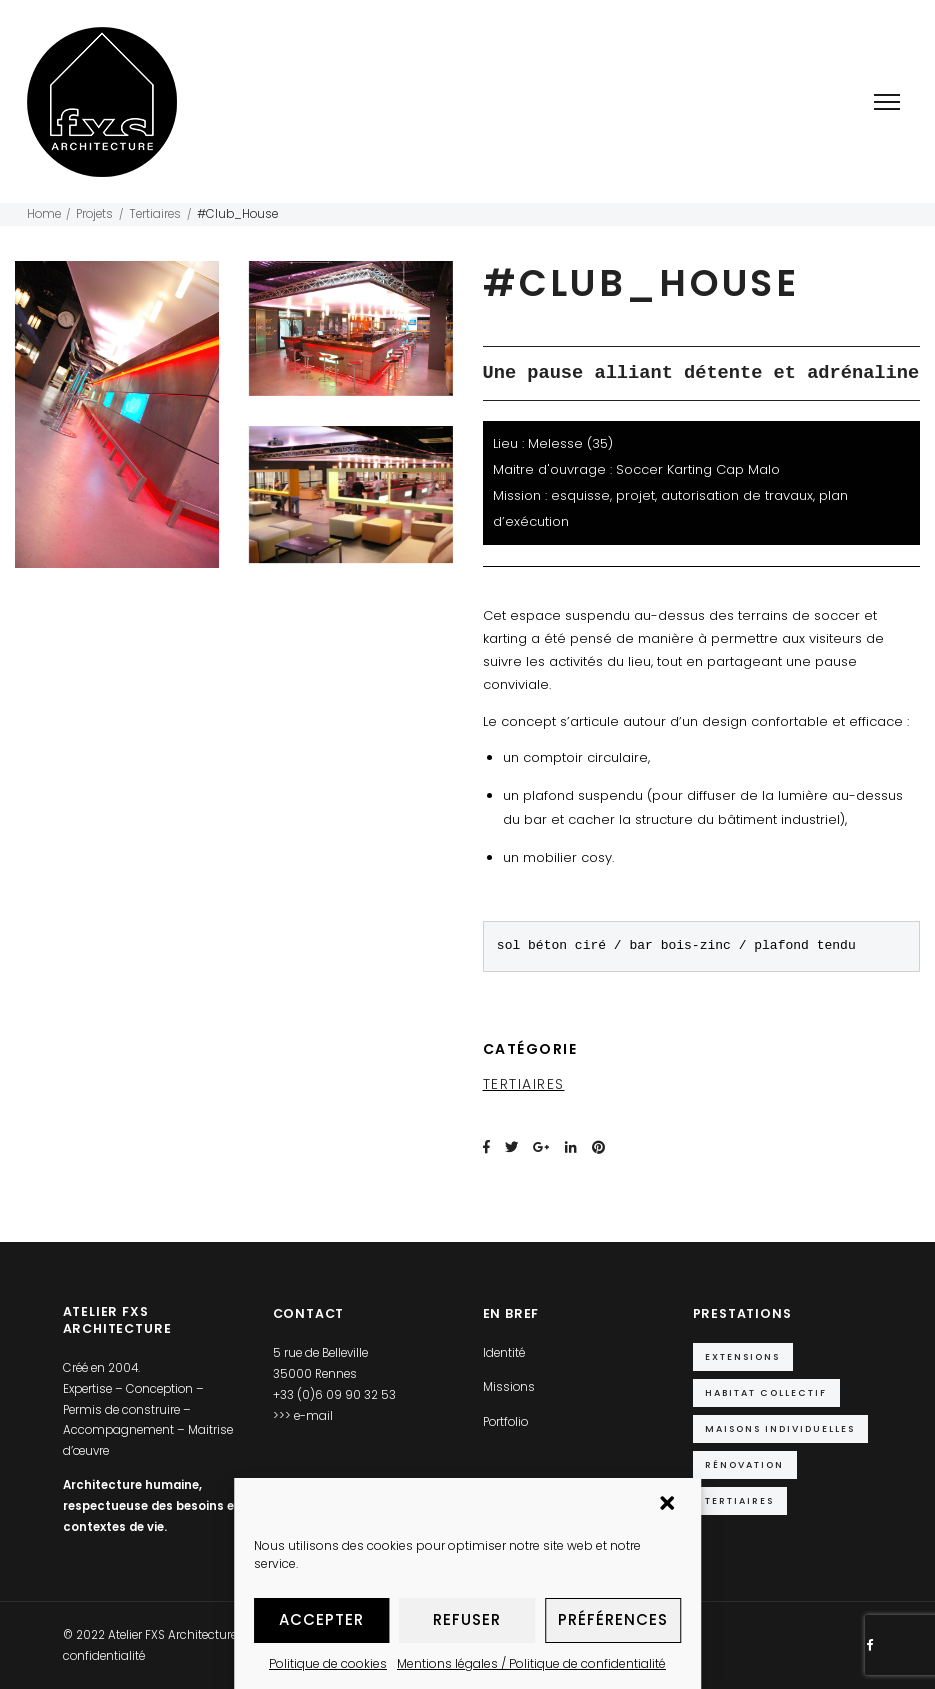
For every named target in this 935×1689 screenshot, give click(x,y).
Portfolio (505, 1422)
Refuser (467, 1619)
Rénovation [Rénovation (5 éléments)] (744, 1464)
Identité (504, 1353)
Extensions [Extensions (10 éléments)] (742, 1356)
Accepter (321, 1619)
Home (44, 214)
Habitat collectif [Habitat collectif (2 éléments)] (766, 1392)
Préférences (613, 1619)
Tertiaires (155, 214)
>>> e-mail (303, 1416)
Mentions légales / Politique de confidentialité (531, 1663)
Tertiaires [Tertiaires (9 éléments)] (739, 1500)
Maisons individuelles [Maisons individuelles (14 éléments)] (780, 1428)
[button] (669, 1505)
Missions (509, 1387)
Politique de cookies (328, 1663)
